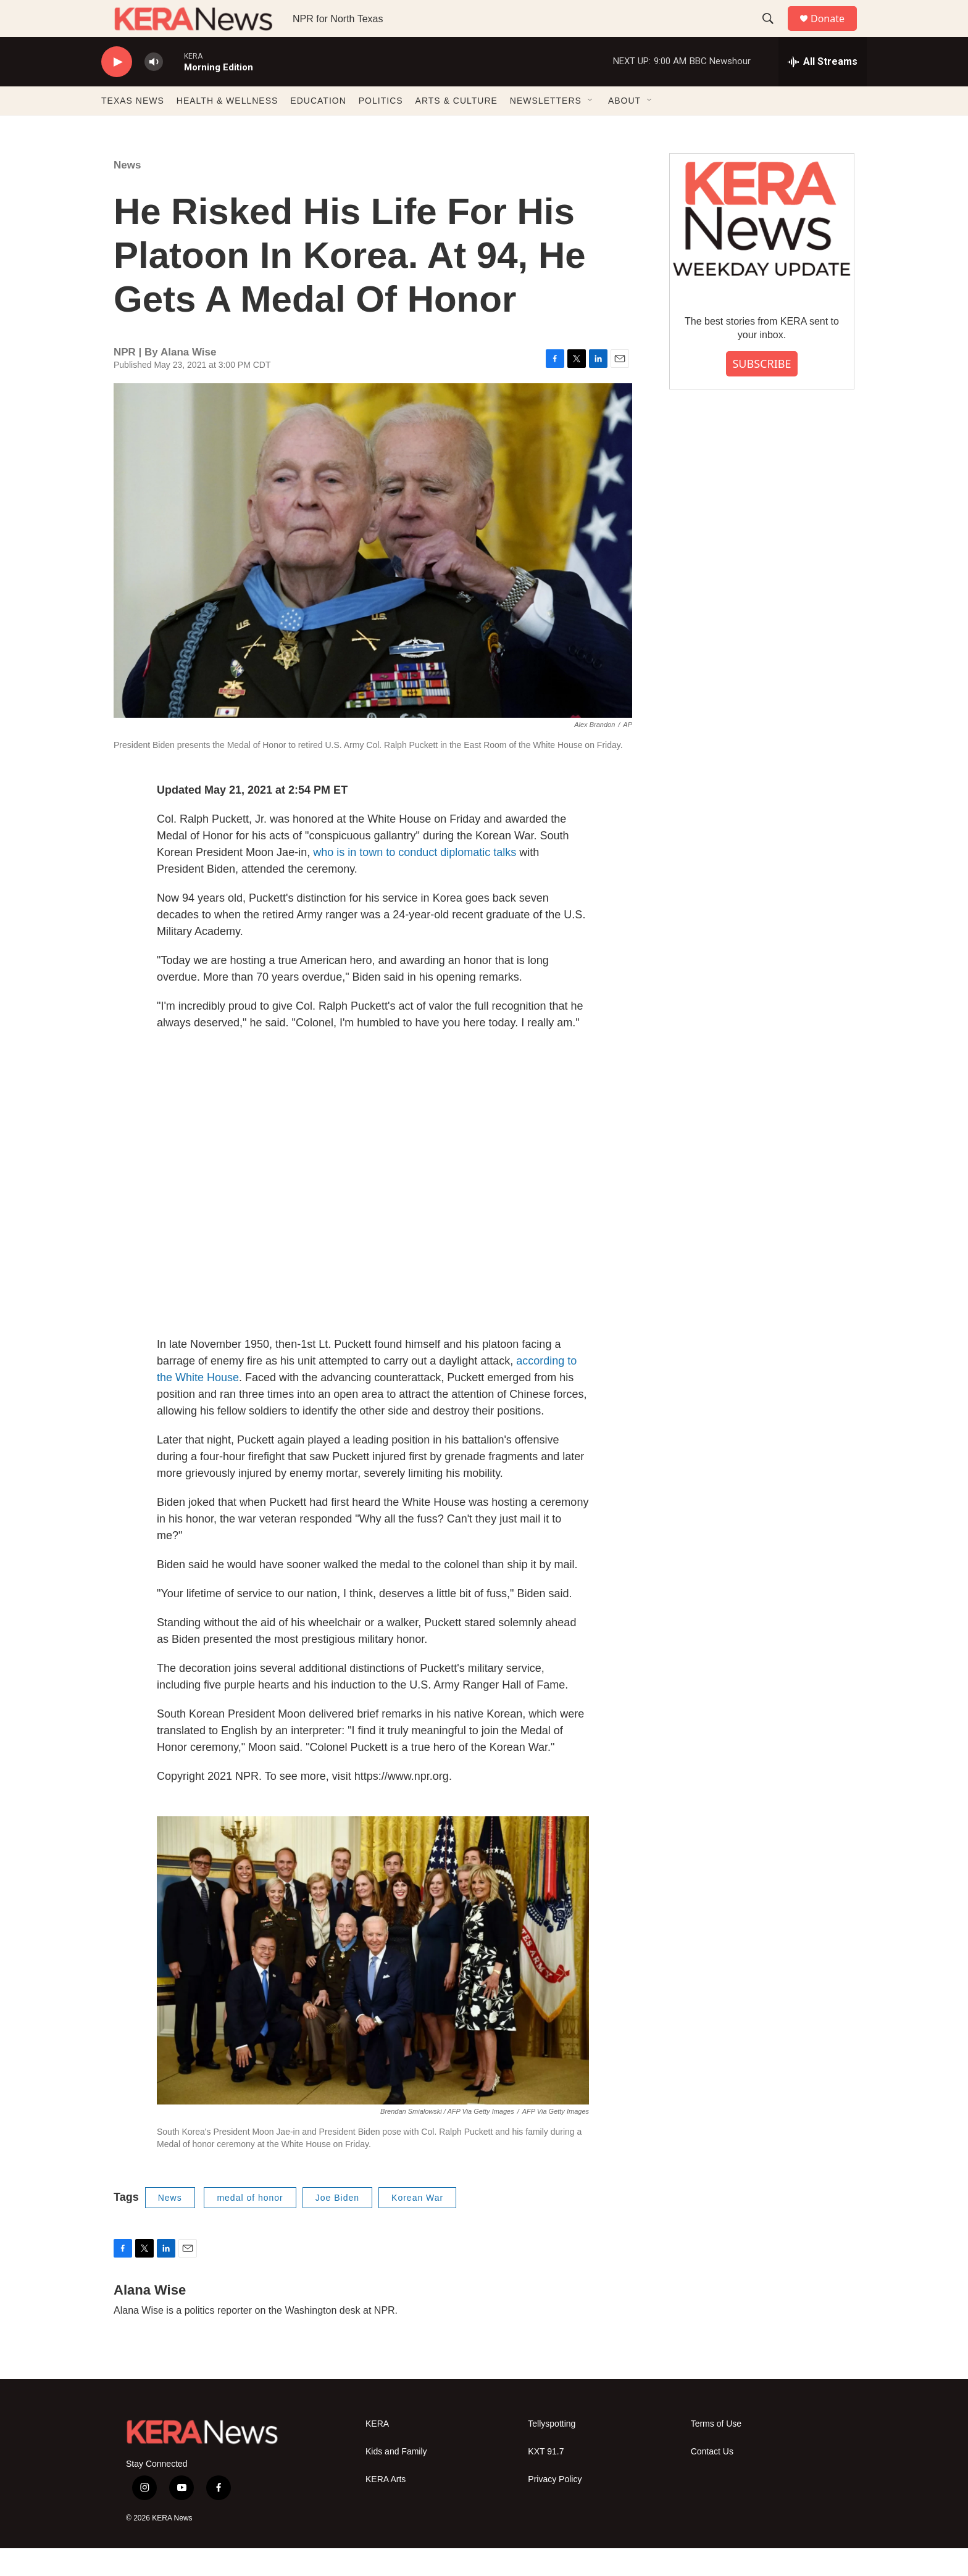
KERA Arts (385, 2507)
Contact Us (712, 2479)
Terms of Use (716, 2451)
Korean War (417, 2225)
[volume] (153, 90)
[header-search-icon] (773, 32)
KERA (377, 2451)
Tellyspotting (551, 2451)
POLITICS (381, 128)
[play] (117, 90)
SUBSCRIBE (761, 391)
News (127, 193)
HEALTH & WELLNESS (227, 128)
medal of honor (250, 2225)
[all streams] (822, 89)
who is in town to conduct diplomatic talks (414, 880)
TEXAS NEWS (132, 128)
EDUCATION (318, 128)
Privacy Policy (555, 2507)
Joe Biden (337, 2225)
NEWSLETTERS (546, 128)
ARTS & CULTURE (456, 128)
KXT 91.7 (546, 2479)
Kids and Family (396, 2479)
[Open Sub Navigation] (591, 128)
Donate (835, 32)
